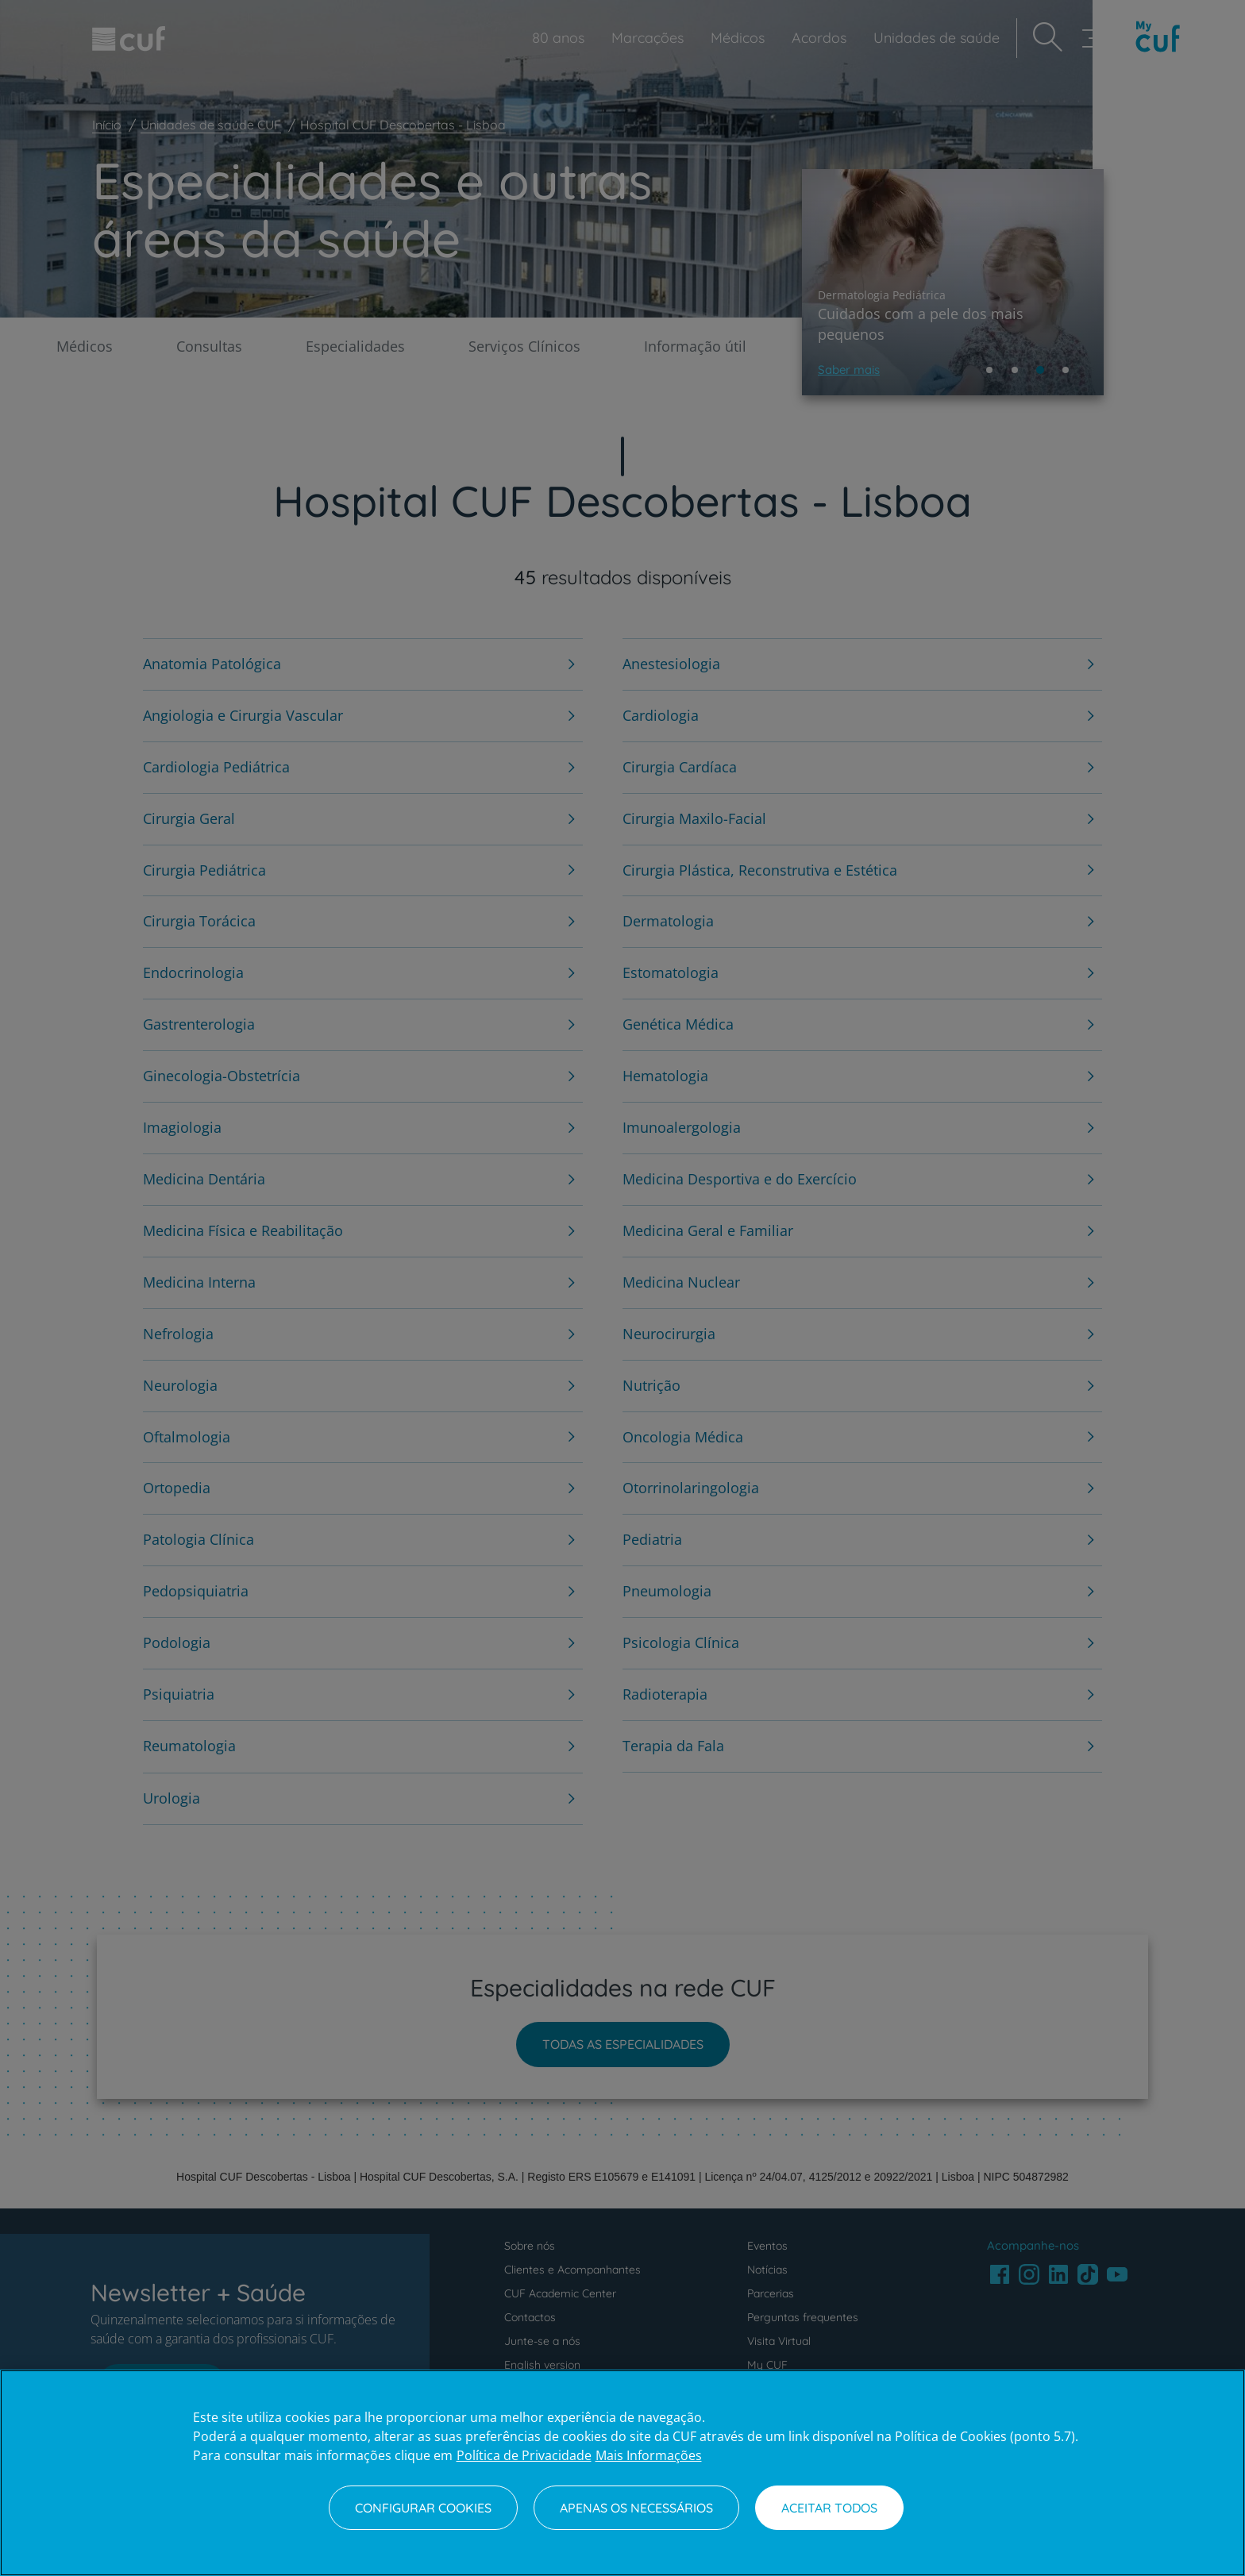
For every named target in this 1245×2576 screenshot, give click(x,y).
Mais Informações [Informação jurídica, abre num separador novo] (649, 2455)
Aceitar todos (829, 2508)
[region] (622, 2473)
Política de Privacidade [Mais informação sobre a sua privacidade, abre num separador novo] (524, 2455)
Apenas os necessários (636, 2508)
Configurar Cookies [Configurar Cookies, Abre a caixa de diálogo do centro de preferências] (423, 2508)
